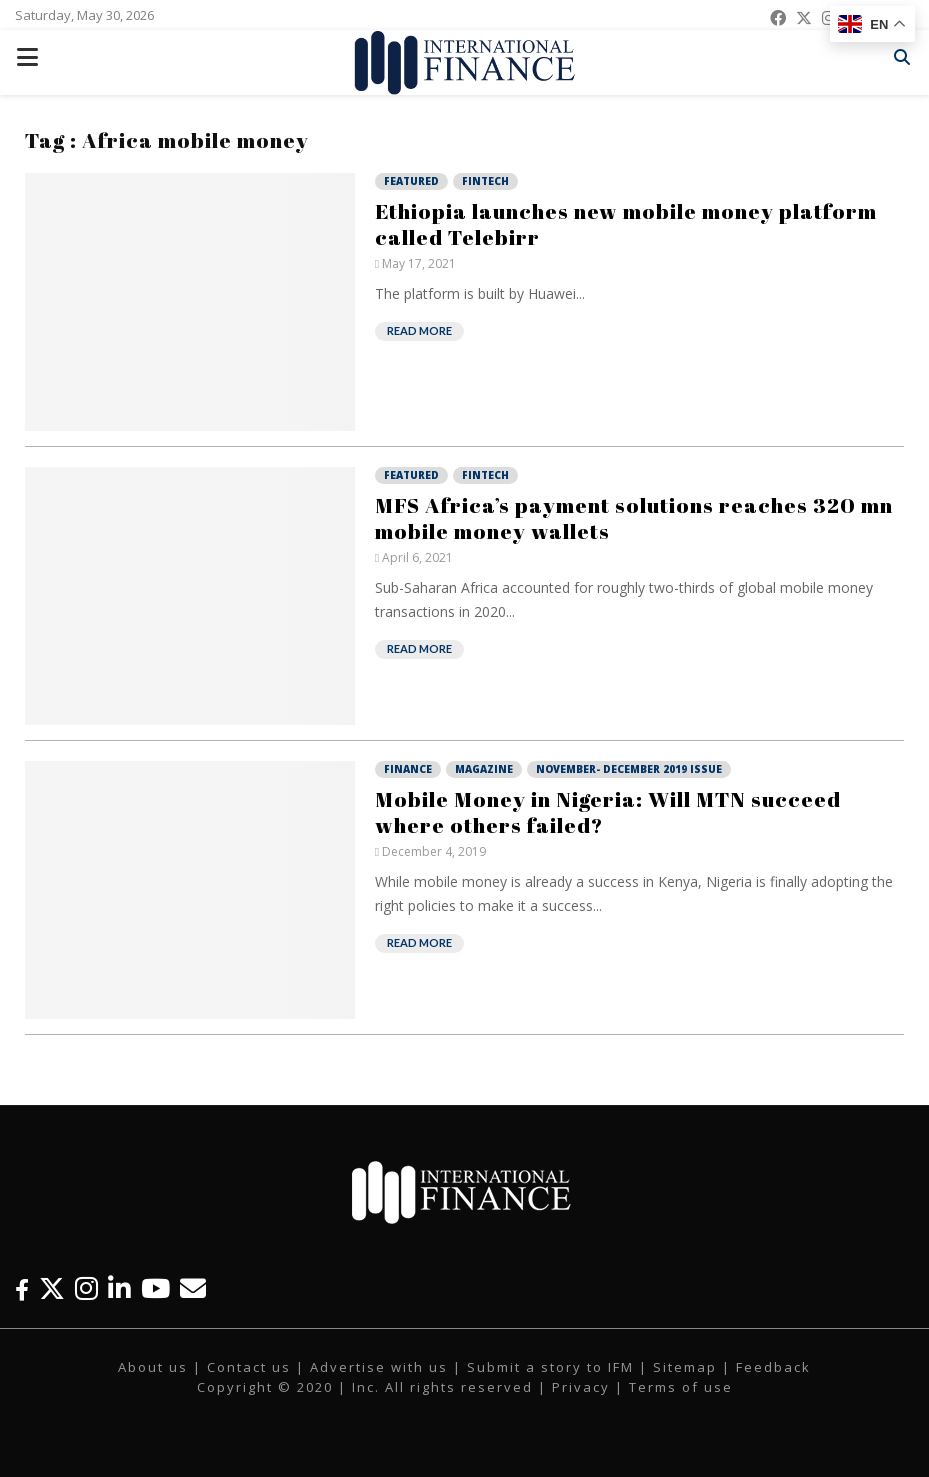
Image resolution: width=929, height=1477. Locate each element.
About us (153, 1367)
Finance (408, 769)
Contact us (249, 1367)
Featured (411, 181)
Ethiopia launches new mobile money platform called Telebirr (626, 224)
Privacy (581, 1387)
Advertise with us (379, 1367)
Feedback (773, 1367)
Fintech (485, 181)
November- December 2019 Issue (629, 769)
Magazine (484, 769)
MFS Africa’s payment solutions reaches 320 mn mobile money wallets (634, 518)
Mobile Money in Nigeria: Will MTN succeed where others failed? (608, 812)
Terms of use (681, 1387)
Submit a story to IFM (550, 1367)
